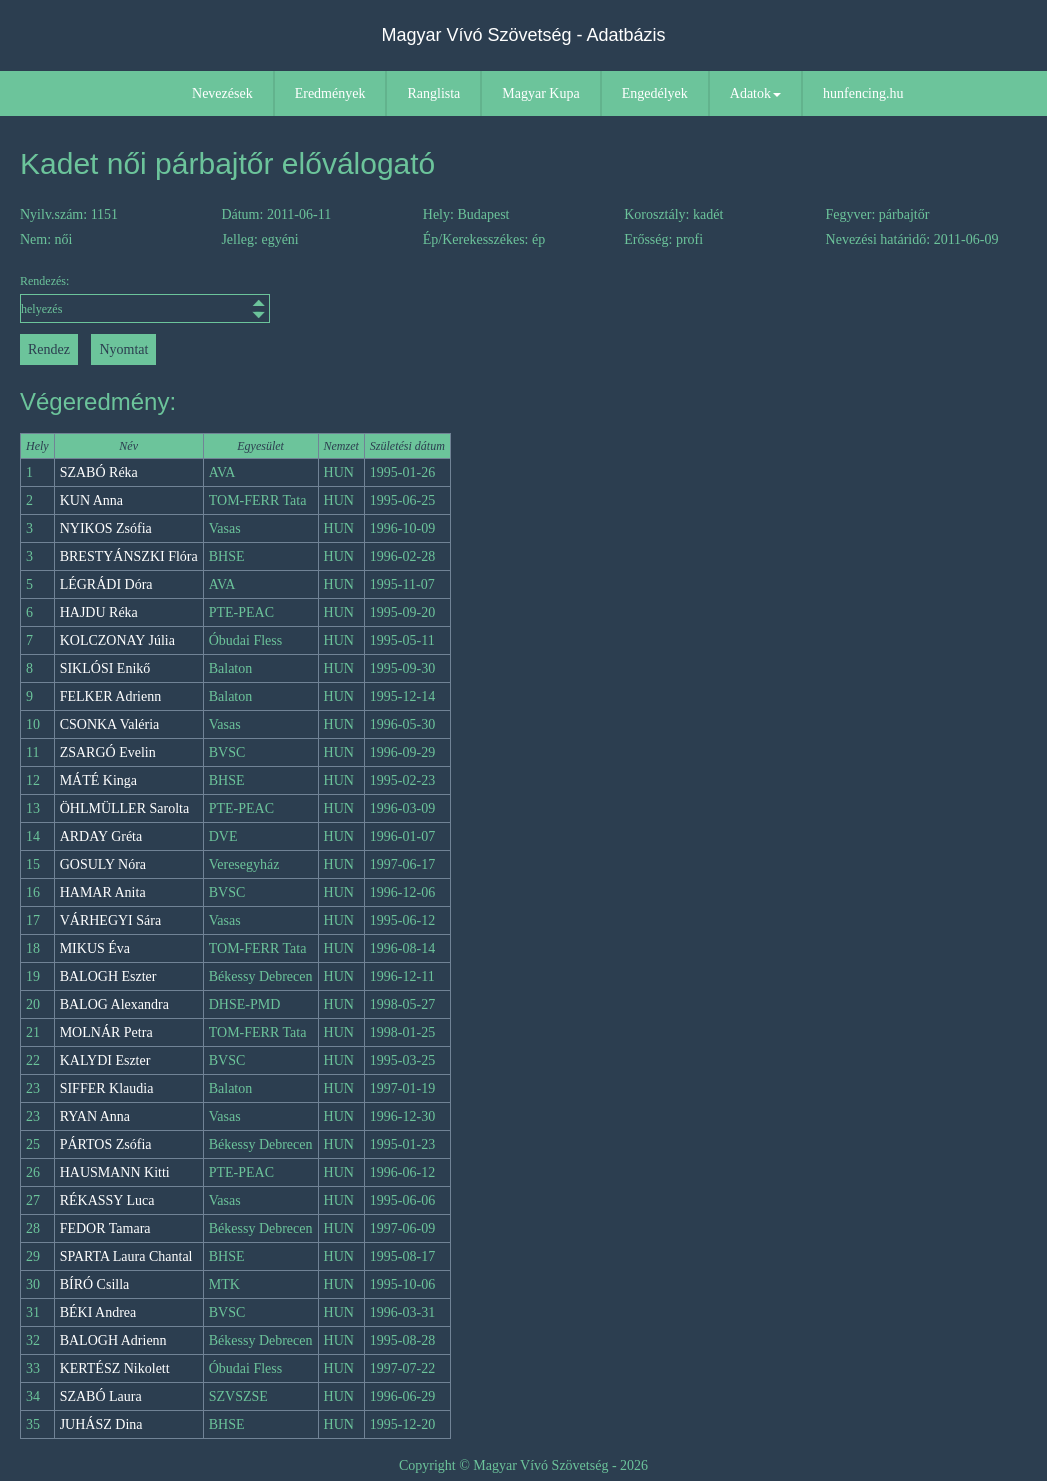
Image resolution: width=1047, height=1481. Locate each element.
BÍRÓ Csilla (95, 1284)
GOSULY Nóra (103, 864)
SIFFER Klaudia (107, 1088)
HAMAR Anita (103, 892)
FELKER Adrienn (111, 696)
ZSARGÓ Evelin (108, 752)
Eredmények (330, 93)
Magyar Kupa (540, 93)
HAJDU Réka (99, 612)
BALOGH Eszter (108, 976)
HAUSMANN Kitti (115, 1172)
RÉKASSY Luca (107, 1200)
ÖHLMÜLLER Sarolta (124, 808)
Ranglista (433, 93)
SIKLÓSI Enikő (105, 668)
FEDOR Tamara (105, 1228)
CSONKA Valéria (110, 724)
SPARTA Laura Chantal (126, 1256)
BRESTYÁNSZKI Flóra (129, 556)
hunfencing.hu (863, 93)
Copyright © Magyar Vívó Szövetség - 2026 (523, 1465)
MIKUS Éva (95, 948)
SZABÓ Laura (101, 1396)
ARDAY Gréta (101, 836)
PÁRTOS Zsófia (106, 1144)
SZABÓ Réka (99, 472)
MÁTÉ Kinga (98, 780)
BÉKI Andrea (98, 1312)
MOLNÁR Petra (106, 1032)
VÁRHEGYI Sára (110, 920)
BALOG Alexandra (114, 1004)
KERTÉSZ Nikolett (115, 1368)
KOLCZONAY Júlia (117, 640)
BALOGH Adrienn (113, 1340)
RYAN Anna (95, 1116)
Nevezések (222, 93)
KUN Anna (91, 500)
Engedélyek (655, 93)
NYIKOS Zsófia (106, 528)
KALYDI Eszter (105, 1060)
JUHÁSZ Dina (101, 1424)
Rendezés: (145, 298)
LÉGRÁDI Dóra (106, 584)
